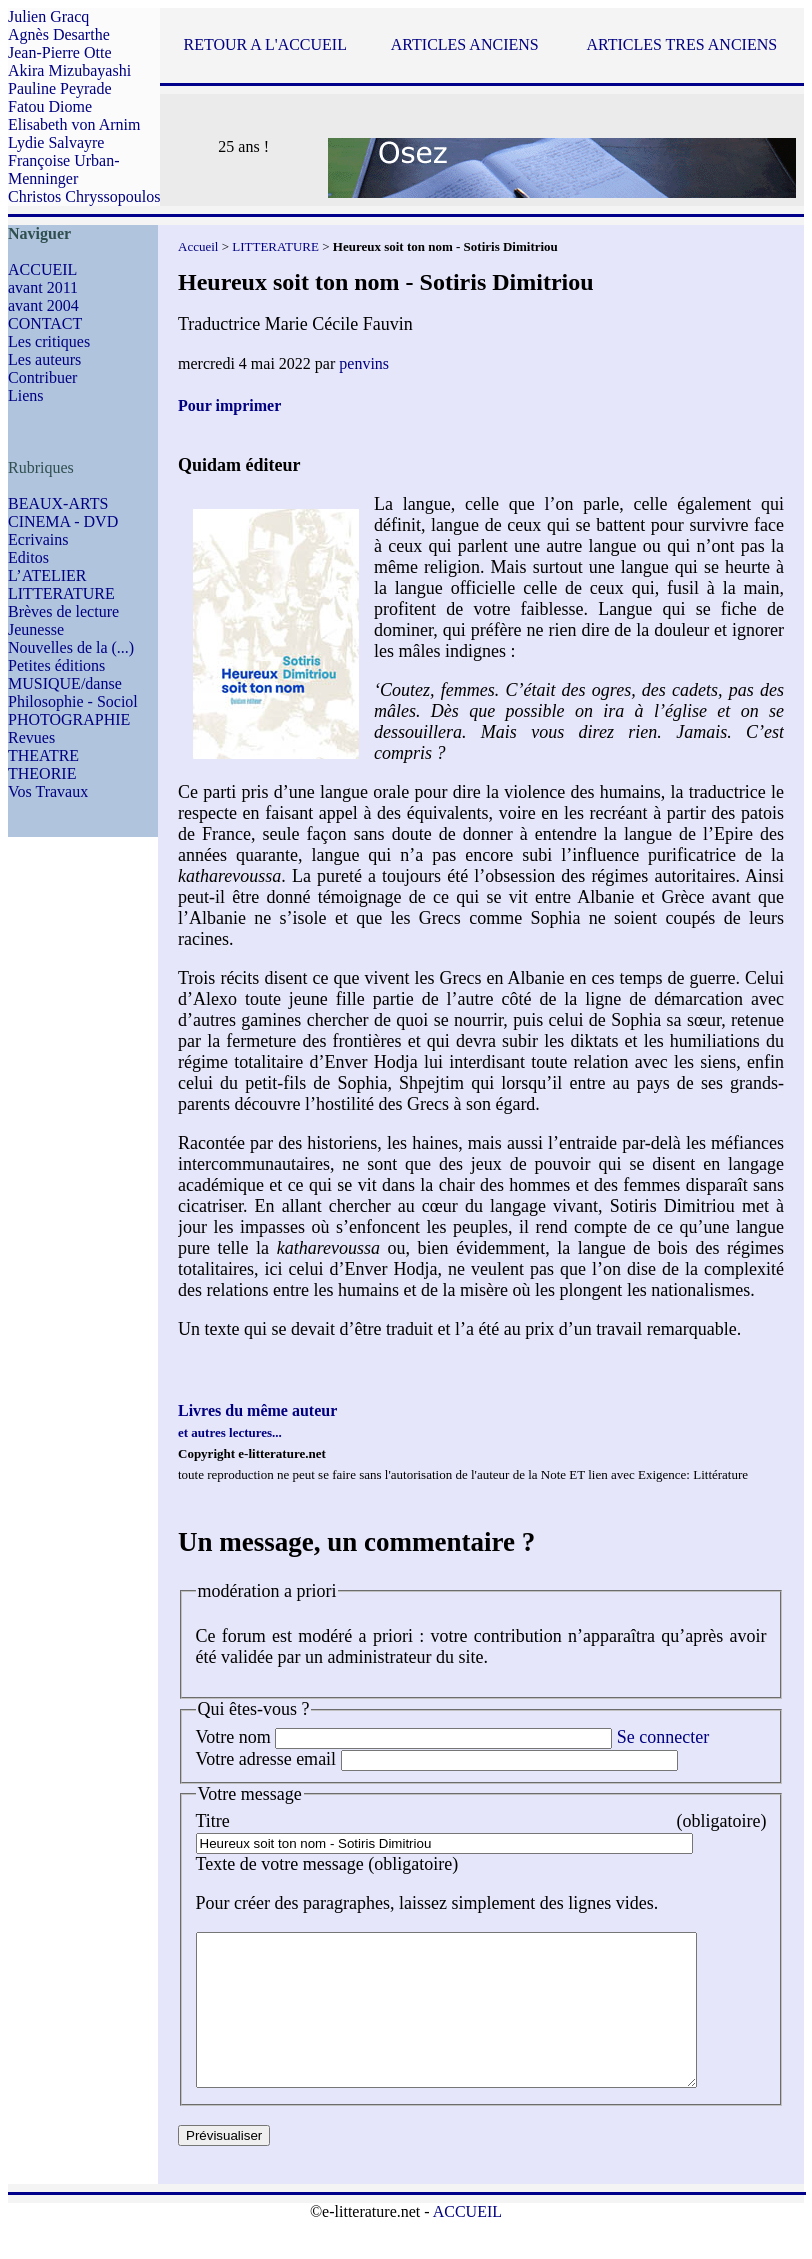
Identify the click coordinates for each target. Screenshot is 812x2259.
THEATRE (43, 755)
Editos (28, 557)
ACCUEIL (42, 269)
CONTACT (45, 323)
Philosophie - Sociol (73, 701)
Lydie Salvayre (56, 142)
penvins (364, 363)
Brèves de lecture (63, 611)
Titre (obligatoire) (481, 1821)
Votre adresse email (266, 1759)
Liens (26, 395)
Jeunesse (36, 629)
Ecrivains (38, 539)
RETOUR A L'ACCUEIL (264, 44)
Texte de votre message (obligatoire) (327, 1864)
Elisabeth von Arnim (74, 124)
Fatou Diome (50, 106)
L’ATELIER (47, 575)
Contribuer (42, 377)
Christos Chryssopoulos (84, 196)
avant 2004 (43, 305)
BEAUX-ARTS (58, 503)
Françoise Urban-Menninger (64, 169)
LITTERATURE (61, 593)
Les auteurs (44, 359)
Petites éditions (56, 665)
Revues (31, 737)
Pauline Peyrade (60, 88)
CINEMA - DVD (63, 521)
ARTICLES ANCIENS (465, 44)
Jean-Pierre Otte (60, 52)
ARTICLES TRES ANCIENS (681, 44)
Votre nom (233, 1737)
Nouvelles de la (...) (71, 647)
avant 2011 (43, 287)
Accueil (198, 246)
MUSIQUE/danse (65, 683)
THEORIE (42, 773)
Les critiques (49, 341)
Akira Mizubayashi (69, 70)
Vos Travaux (48, 791)
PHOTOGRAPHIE (69, 719)
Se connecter (663, 1737)
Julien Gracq (48, 16)
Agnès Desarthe (59, 34)
